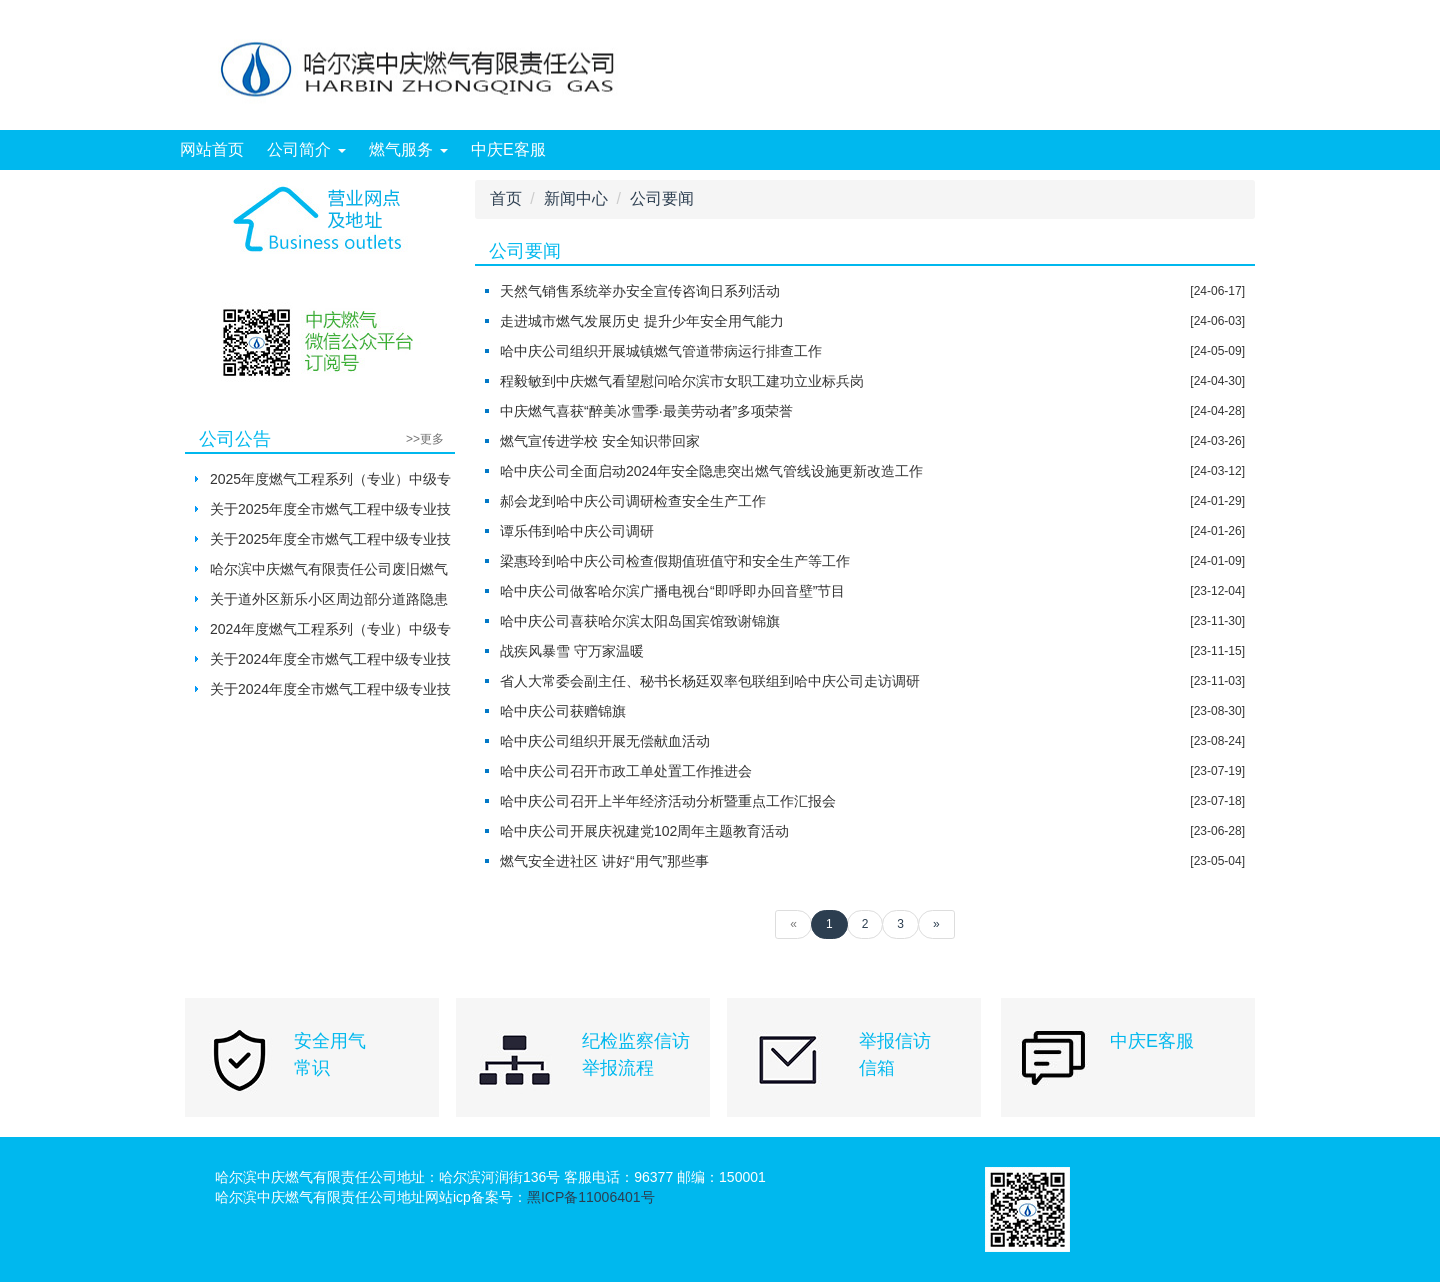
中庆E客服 (508, 149)
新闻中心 (576, 198)
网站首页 (212, 149)
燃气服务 (408, 149)
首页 (506, 198)
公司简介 (306, 149)
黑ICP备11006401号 (591, 1197)
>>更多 (425, 439)
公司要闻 (662, 198)
